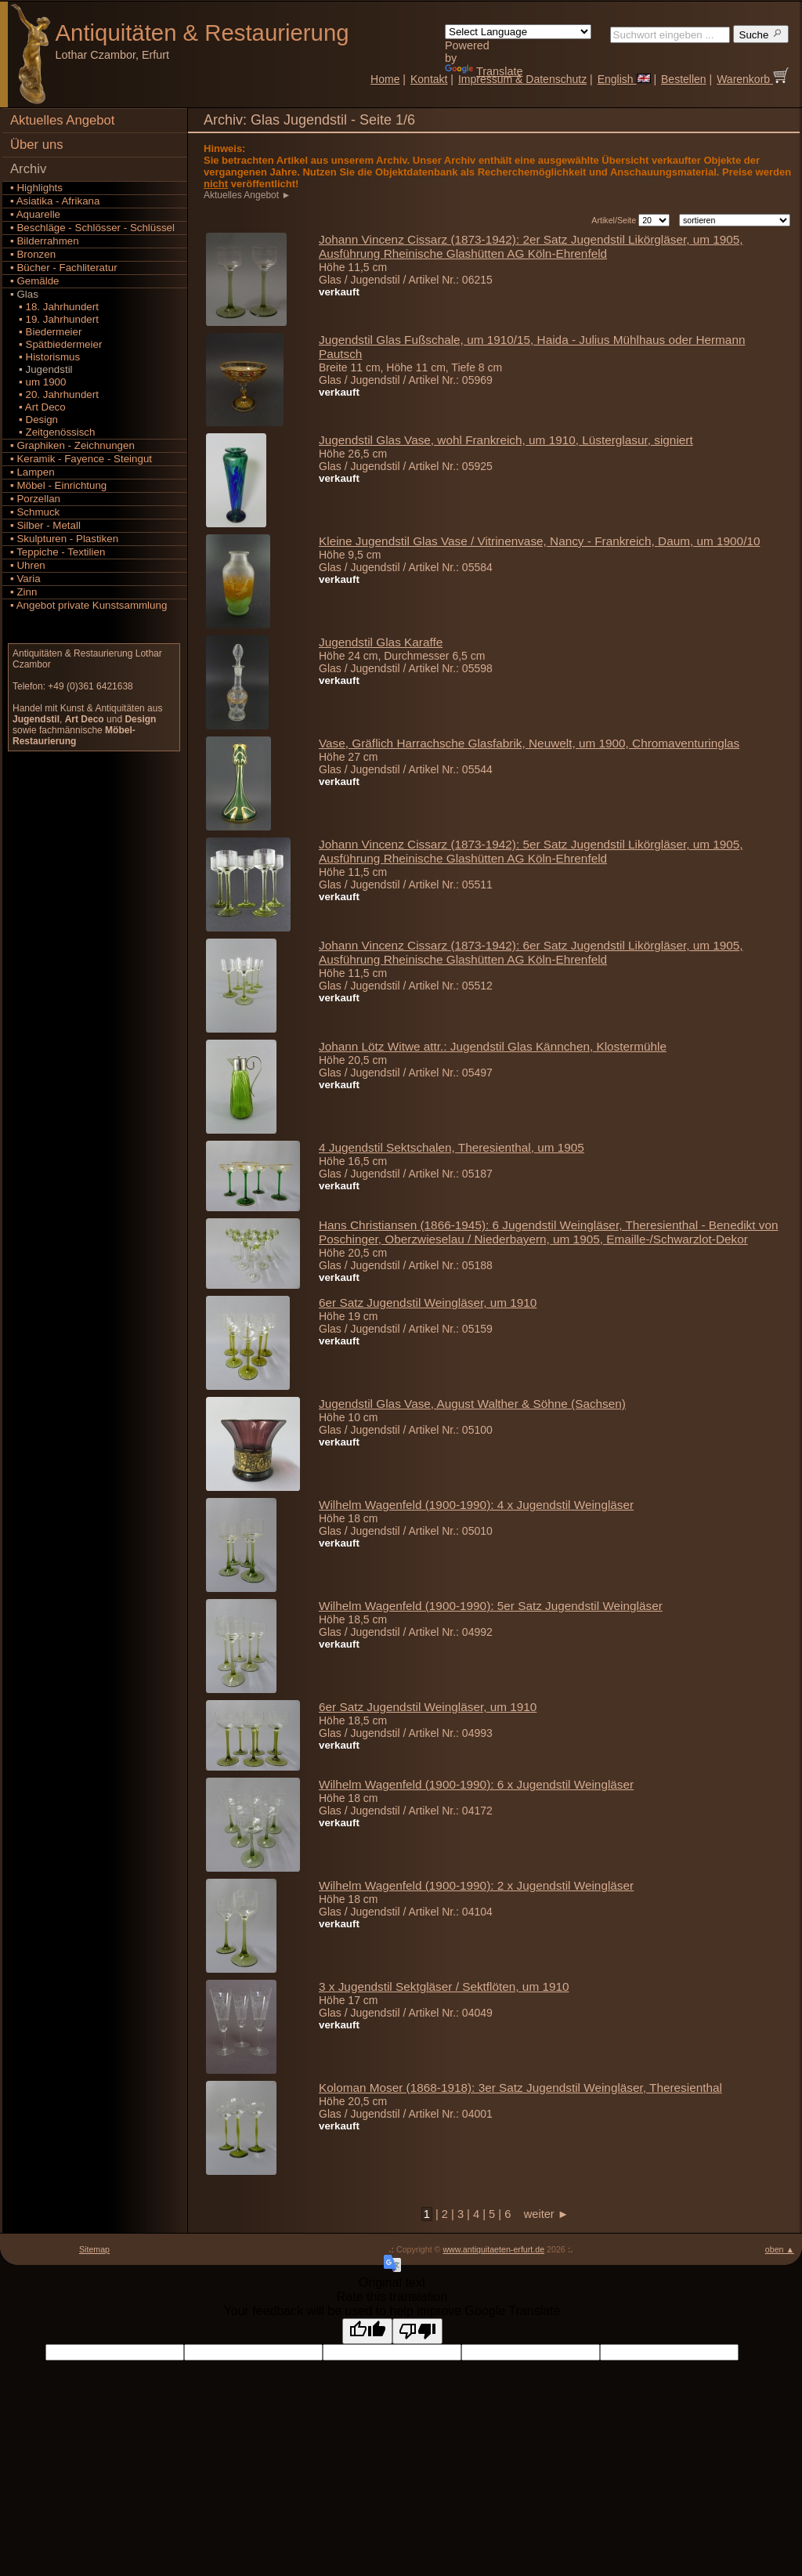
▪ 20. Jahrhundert (54, 394)
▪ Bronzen (33, 254)
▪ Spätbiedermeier (56, 344)
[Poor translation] (417, 2331)
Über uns (36, 144)
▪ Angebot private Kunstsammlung (88, 605)
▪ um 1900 (38, 382)
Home (384, 79)
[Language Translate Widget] (518, 31)
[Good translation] (367, 2331)
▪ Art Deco (38, 407)
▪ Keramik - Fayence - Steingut (81, 459)
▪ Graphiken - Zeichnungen (72, 445)
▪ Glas (24, 294)
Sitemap (94, 2249)
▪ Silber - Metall (45, 525)
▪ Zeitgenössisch (52, 432)
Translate (483, 71)
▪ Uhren (27, 565)
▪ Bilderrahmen (44, 241)
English (624, 79)
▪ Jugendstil (41, 369)
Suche (761, 34)
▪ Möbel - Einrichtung (58, 485)
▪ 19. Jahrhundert (54, 319)
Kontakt (428, 79)
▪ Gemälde (35, 281)
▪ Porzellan (35, 499)
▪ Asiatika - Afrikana (54, 201)
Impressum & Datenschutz (522, 79)
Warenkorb (753, 79)
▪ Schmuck (35, 512)
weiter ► (541, 2214)
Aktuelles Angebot (62, 120)
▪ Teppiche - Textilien (57, 552)
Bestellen (683, 79)
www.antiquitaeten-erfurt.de (493, 2249)
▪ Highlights (36, 188)
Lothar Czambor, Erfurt (113, 55)
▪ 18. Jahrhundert (54, 307)
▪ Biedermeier (45, 332)
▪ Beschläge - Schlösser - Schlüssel (92, 227)
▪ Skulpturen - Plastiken (64, 539)
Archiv (28, 168)
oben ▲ (779, 2249)
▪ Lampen (32, 472)
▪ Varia (25, 578)
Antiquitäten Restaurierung (202, 32)
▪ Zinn (23, 592)
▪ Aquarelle (35, 214)
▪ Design (34, 419)
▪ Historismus (45, 357)
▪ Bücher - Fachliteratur (63, 267)
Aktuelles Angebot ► (249, 195)
